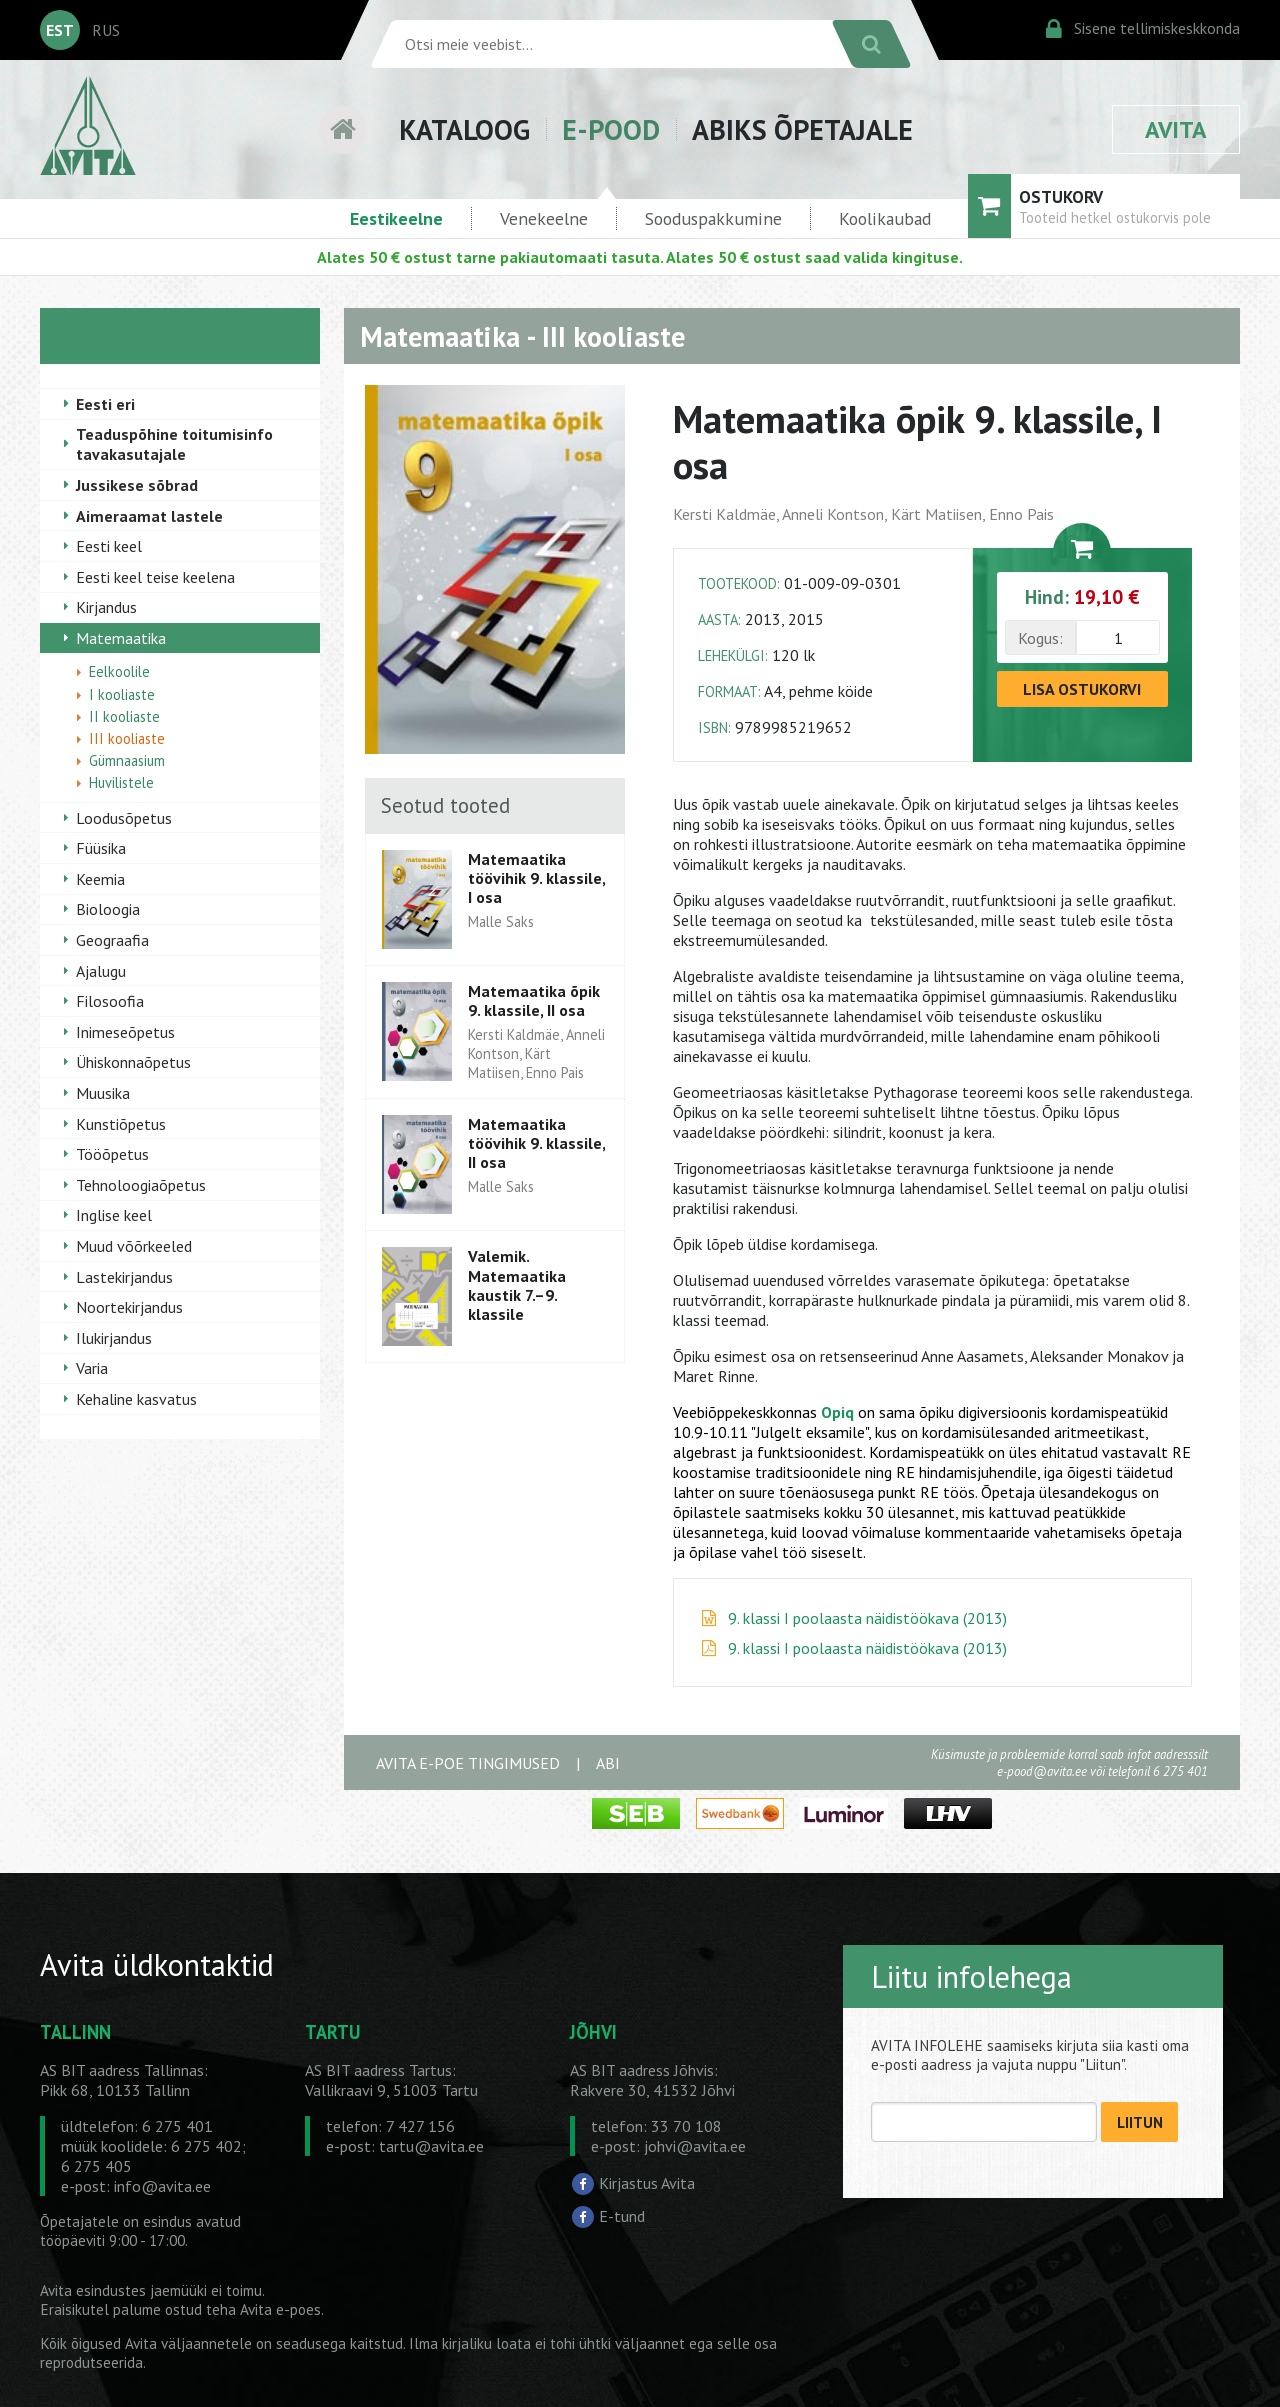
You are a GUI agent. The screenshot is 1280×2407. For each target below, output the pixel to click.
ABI (608, 1763)
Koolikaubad (885, 218)
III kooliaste (127, 738)
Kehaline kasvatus (136, 1399)
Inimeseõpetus (125, 1032)
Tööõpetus (112, 1154)
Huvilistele (121, 782)
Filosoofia (110, 1001)
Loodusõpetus (124, 818)
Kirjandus (106, 607)
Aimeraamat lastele (149, 516)
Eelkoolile (119, 671)
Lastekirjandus (124, 1277)
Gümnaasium (127, 760)
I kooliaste (122, 694)
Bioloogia (108, 909)
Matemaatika (121, 638)
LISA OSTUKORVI (1082, 689)
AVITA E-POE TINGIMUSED (468, 1763)
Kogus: (1040, 638)
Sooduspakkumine (713, 218)
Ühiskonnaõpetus (133, 1062)
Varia (92, 1368)
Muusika (103, 1093)
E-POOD (611, 129)
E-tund (622, 2216)
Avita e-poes (280, 2309)
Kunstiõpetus (121, 1124)
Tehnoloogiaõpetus (141, 1185)
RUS (106, 30)
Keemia (100, 879)
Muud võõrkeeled (134, 1246)
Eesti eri (105, 404)
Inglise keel (114, 1215)
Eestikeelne (396, 218)
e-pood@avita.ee (1042, 1771)
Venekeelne (544, 218)
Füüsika (101, 848)
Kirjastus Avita (647, 2182)
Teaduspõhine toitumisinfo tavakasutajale (174, 444)
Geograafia (112, 940)
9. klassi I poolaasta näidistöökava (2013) (867, 1618)
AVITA (1176, 129)
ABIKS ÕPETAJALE (802, 129)
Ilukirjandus (114, 1338)
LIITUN (1140, 2122)
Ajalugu (101, 971)
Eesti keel (109, 546)
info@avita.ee (162, 2186)
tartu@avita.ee (431, 2146)
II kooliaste (124, 716)
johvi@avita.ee (695, 2146)
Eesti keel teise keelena (155, 577)
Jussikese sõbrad (137, 485)
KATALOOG (464, 129)
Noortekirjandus (129, 1307)
